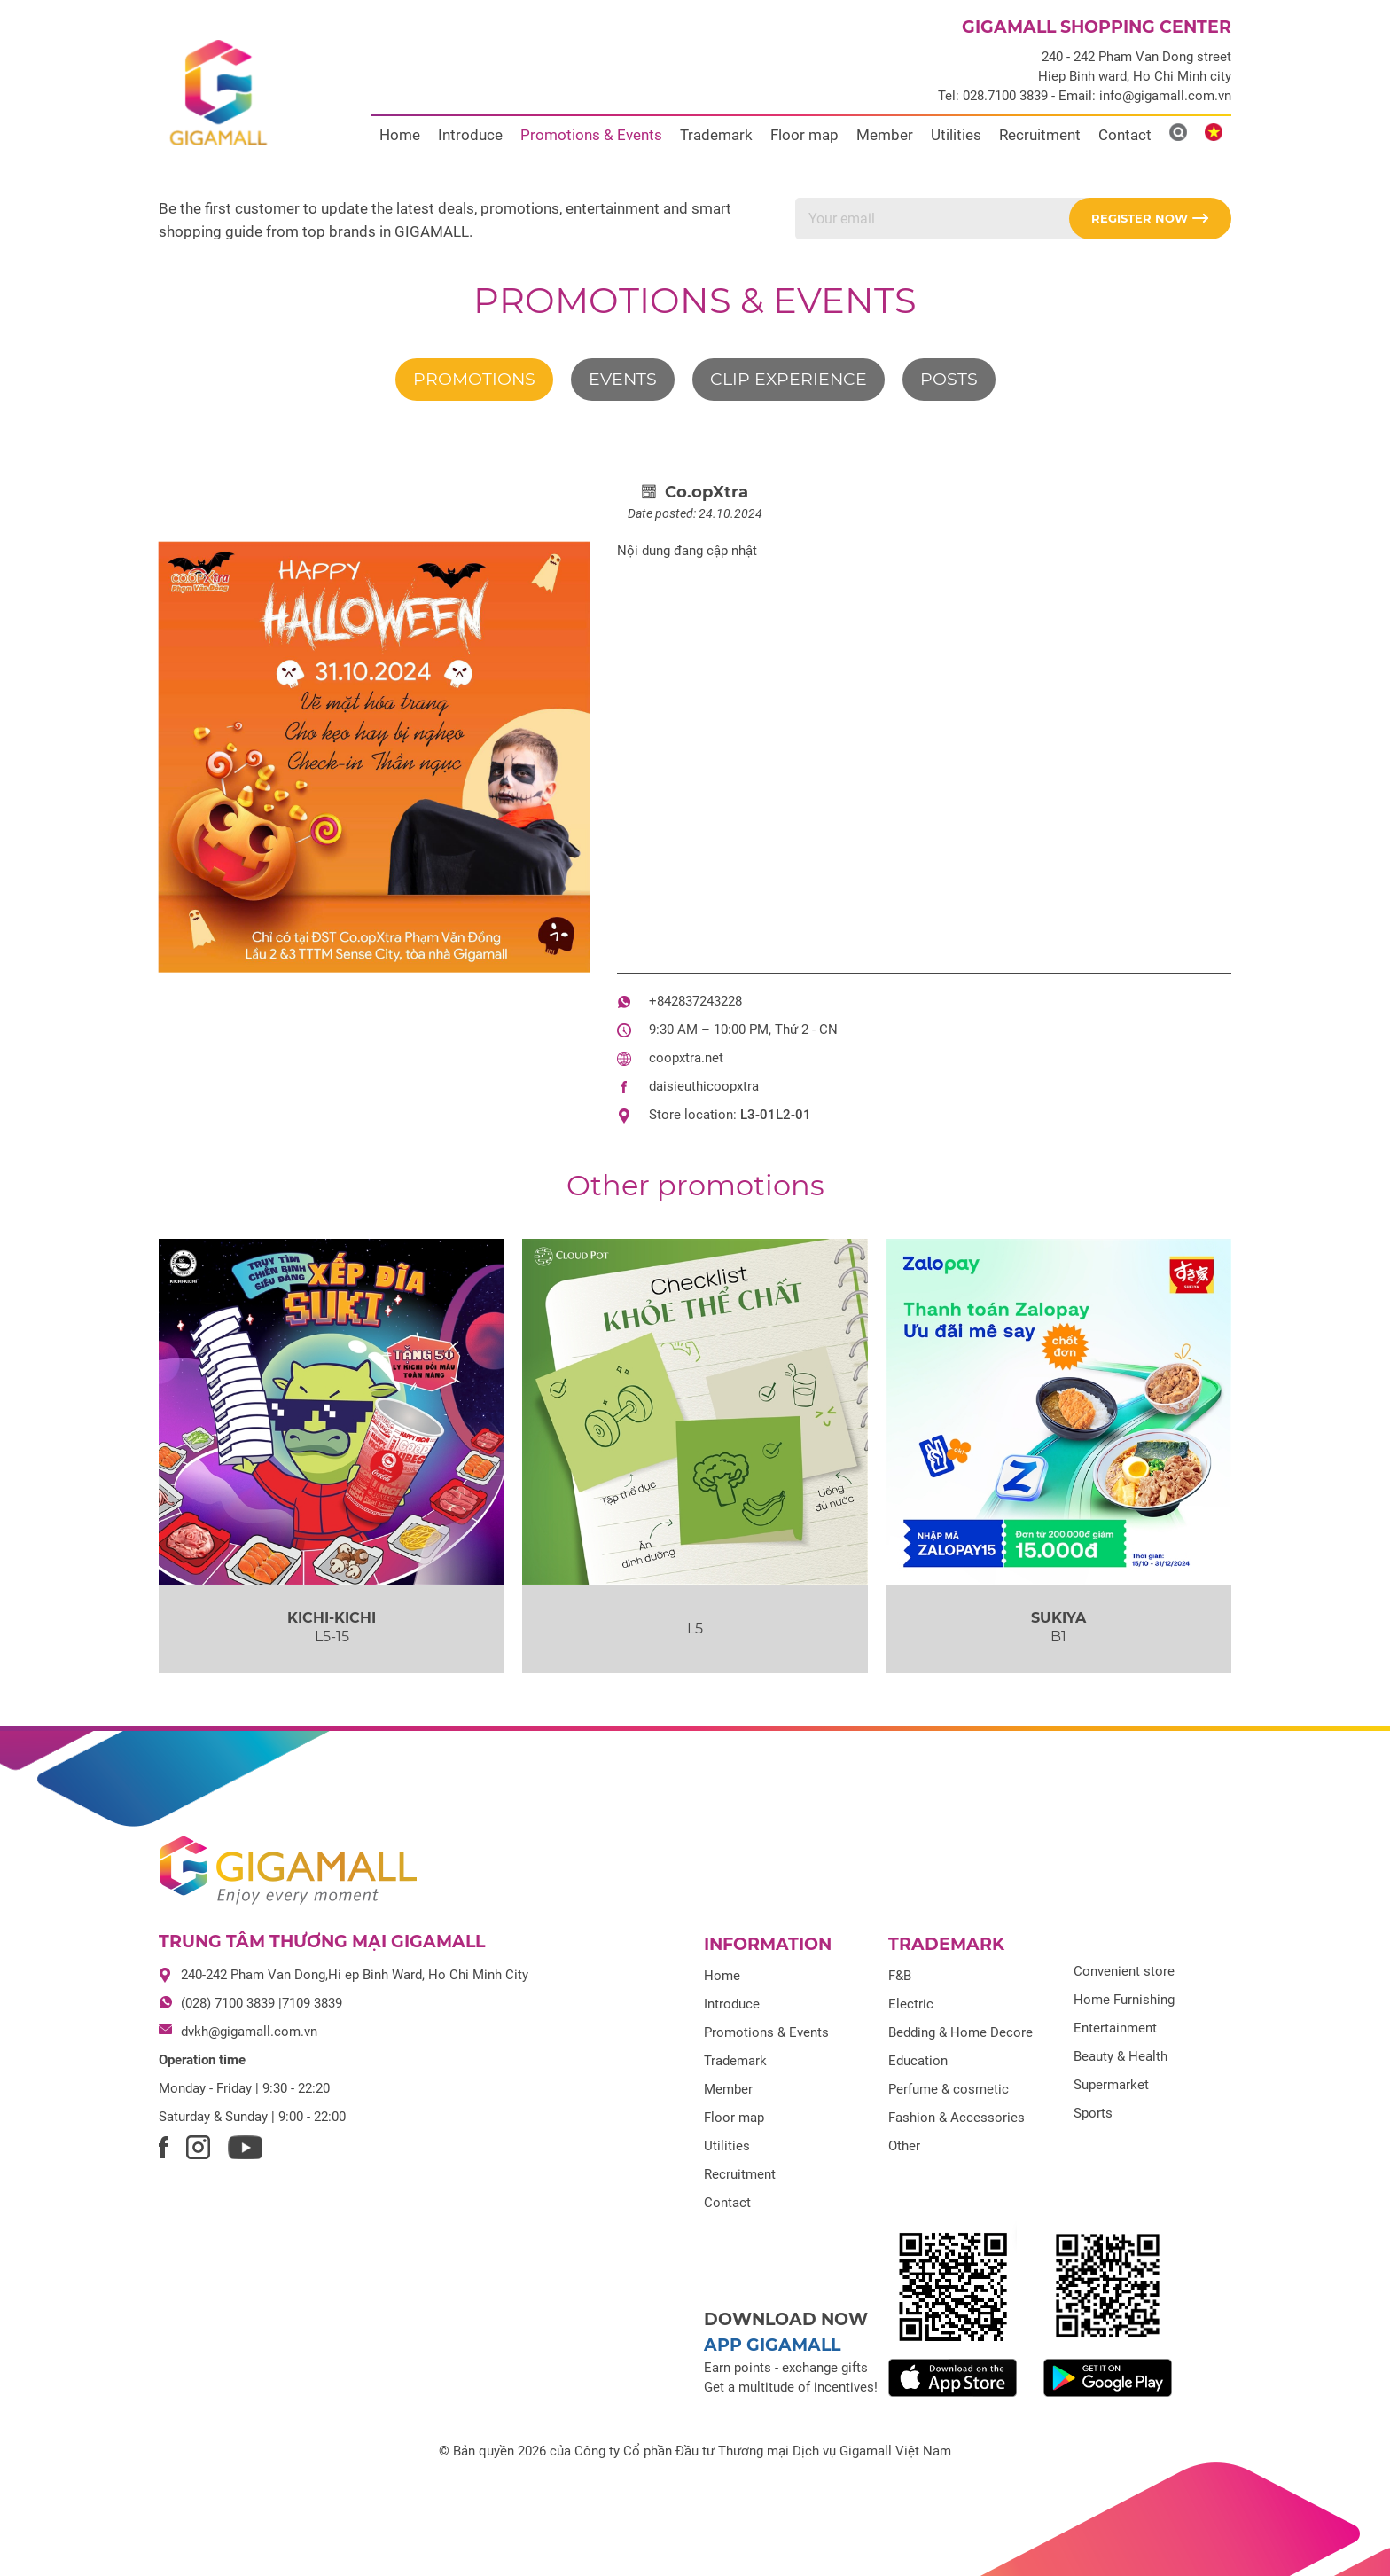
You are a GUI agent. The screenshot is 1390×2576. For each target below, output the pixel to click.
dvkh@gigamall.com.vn (249, 2032)
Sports (1093, 2113)
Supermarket (1111, 2085)
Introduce (470, 135)
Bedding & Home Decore (960, 2032)
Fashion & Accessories (956, 2118)
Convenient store (1124, 1971)
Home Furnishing (1124, 2000)
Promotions (474, 379)
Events (623, 379)
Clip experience (788, 379)
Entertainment (1115, 2028)
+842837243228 (695, 1001)
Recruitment (1040, 135)
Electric (910, 2004)
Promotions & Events (591, 135)
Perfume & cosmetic (948, 2089)
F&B (899, 1976)
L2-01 (793, 1115)
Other (904, 2146)
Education (918, 2061)
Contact (1125, 135)
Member (884, 135)
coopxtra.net (686, 1058)
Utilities (956, 135)
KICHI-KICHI (331, 1617)
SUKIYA (1058, 1617)
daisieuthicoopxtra (704, 1086)
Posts (949, 379)
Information (768, 1944)
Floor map (804, 135)
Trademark (716, 135)
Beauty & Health (1120, 2056)
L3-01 (758, 1115)
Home (399, 135)
